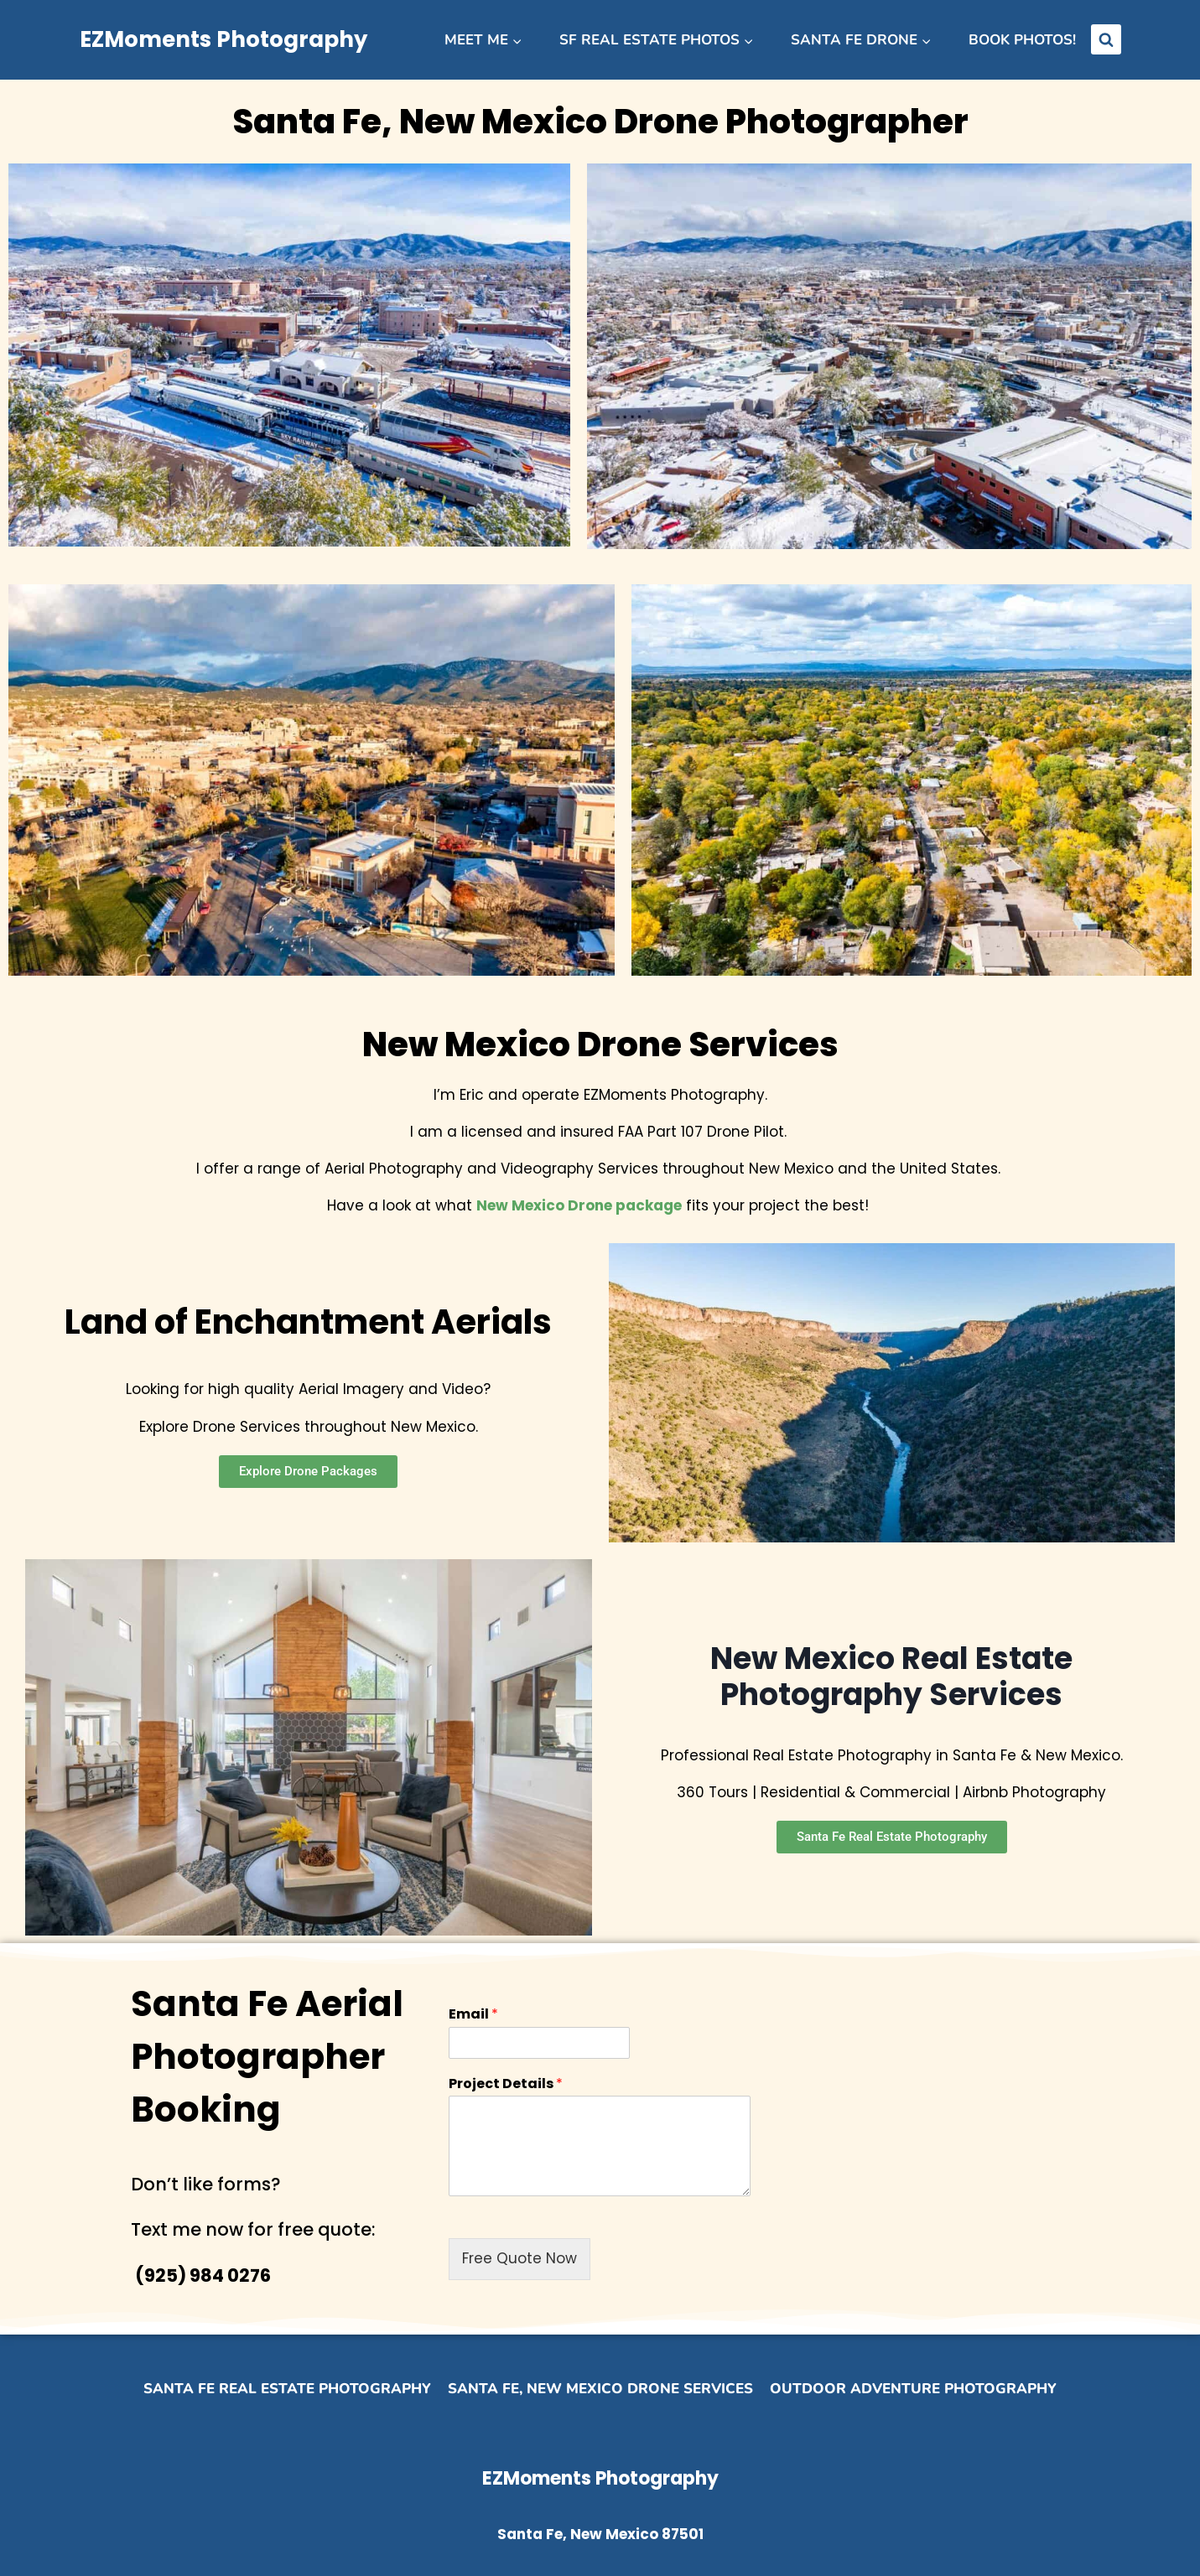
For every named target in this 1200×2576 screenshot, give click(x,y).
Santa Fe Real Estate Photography (287, 2388)
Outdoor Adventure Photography (913, 2388)
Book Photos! (1022, 39)
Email (473, 2015)
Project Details (506, 2084)
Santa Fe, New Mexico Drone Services (600, 2388)
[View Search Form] (1106, 39)
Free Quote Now (519, 2258)
